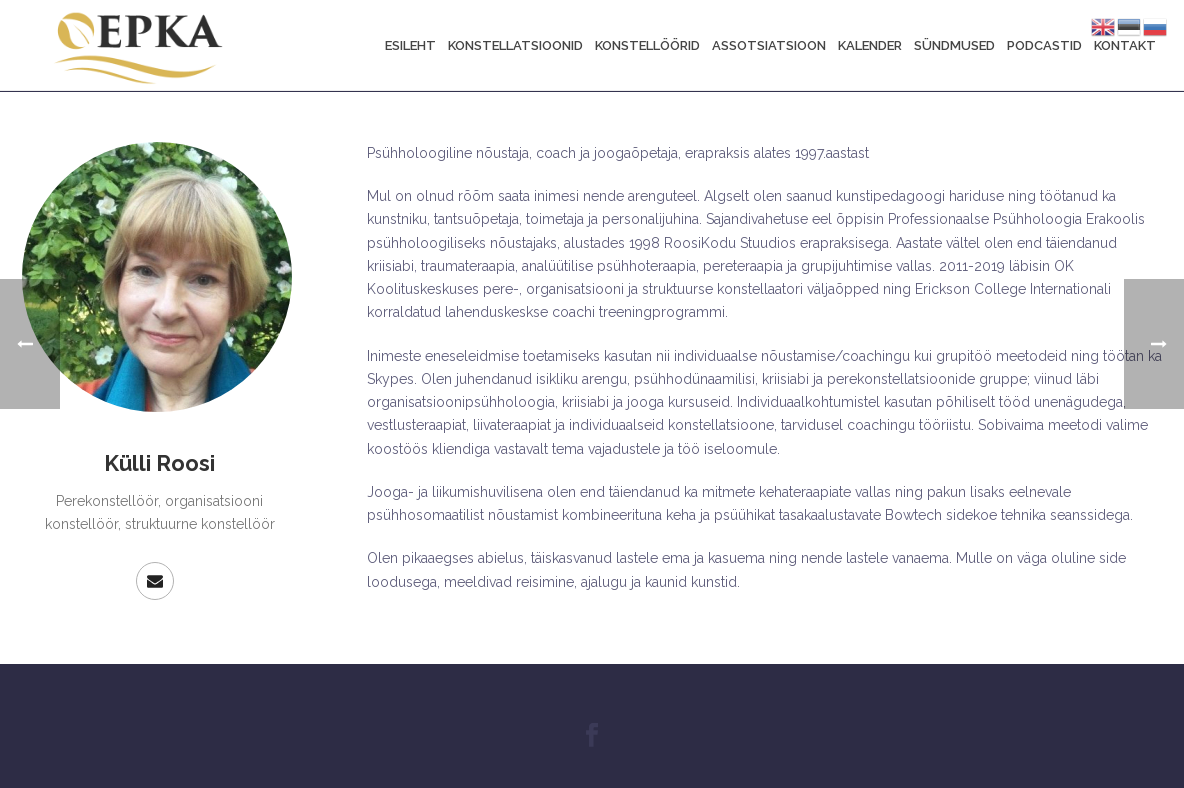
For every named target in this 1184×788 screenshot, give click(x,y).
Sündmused (954, 45)
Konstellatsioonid (515, 45)
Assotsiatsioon (769, 45)
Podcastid (1044, 45)
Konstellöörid (647, 45)
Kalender (870, 45)
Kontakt (1125, 45)
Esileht (410, 45)
